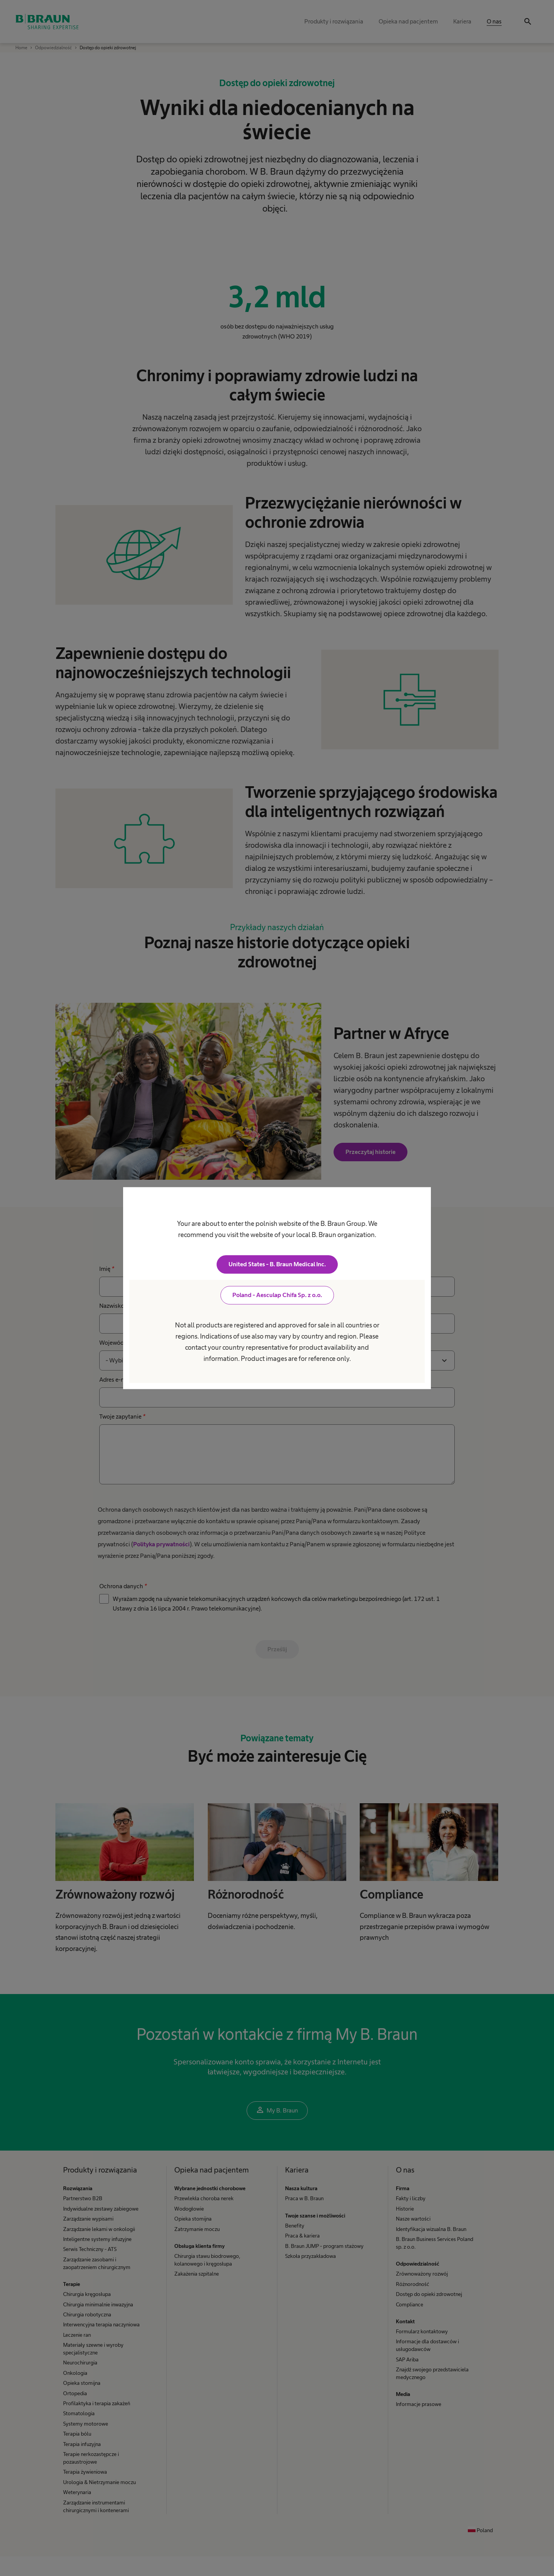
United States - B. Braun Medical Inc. (277, 1264)
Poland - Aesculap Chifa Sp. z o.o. (277, 1295)
